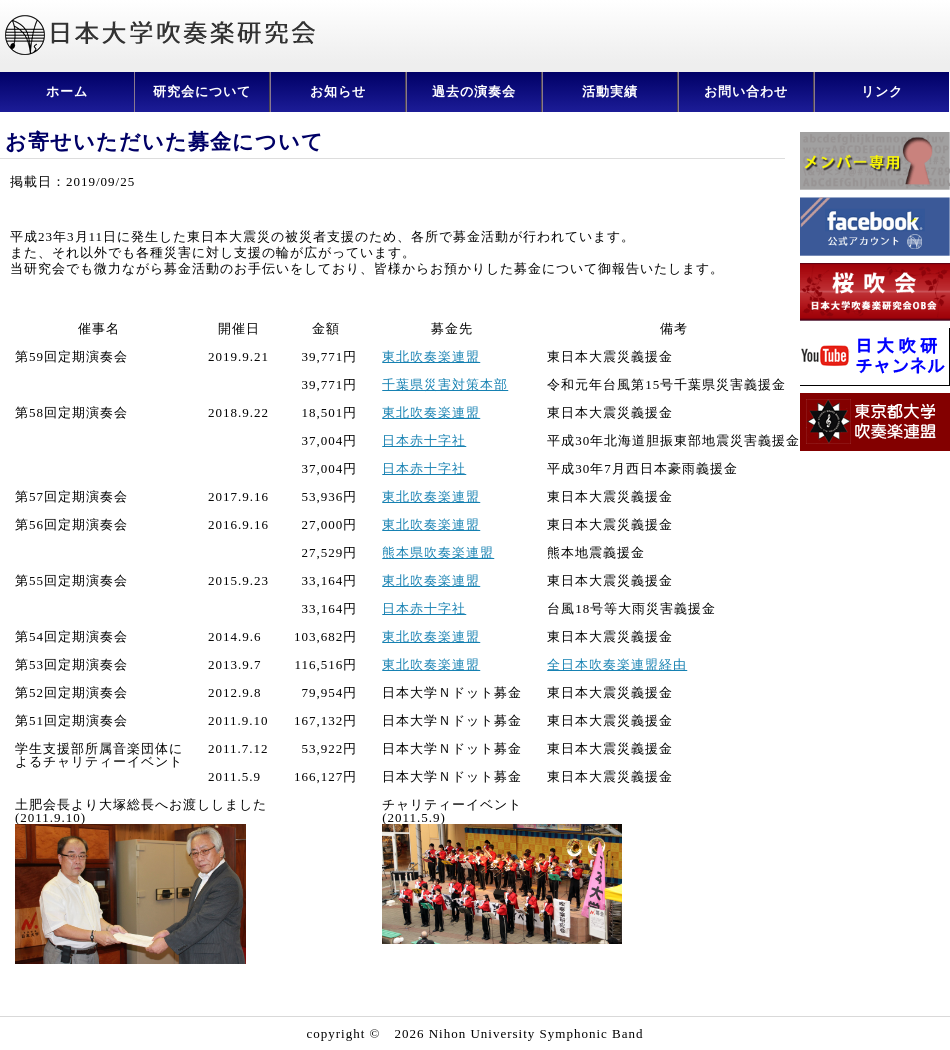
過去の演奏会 (474, 91)
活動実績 (610, 91)
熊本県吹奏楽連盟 (438, 552)
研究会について (202, 91)
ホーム (67, 91)
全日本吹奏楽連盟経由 (617, 664)
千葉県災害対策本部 (445, 384)
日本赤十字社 (424, 440)
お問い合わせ (746, 91)
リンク (882, 91)
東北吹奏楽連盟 (431, 356)
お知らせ (338, 91)
